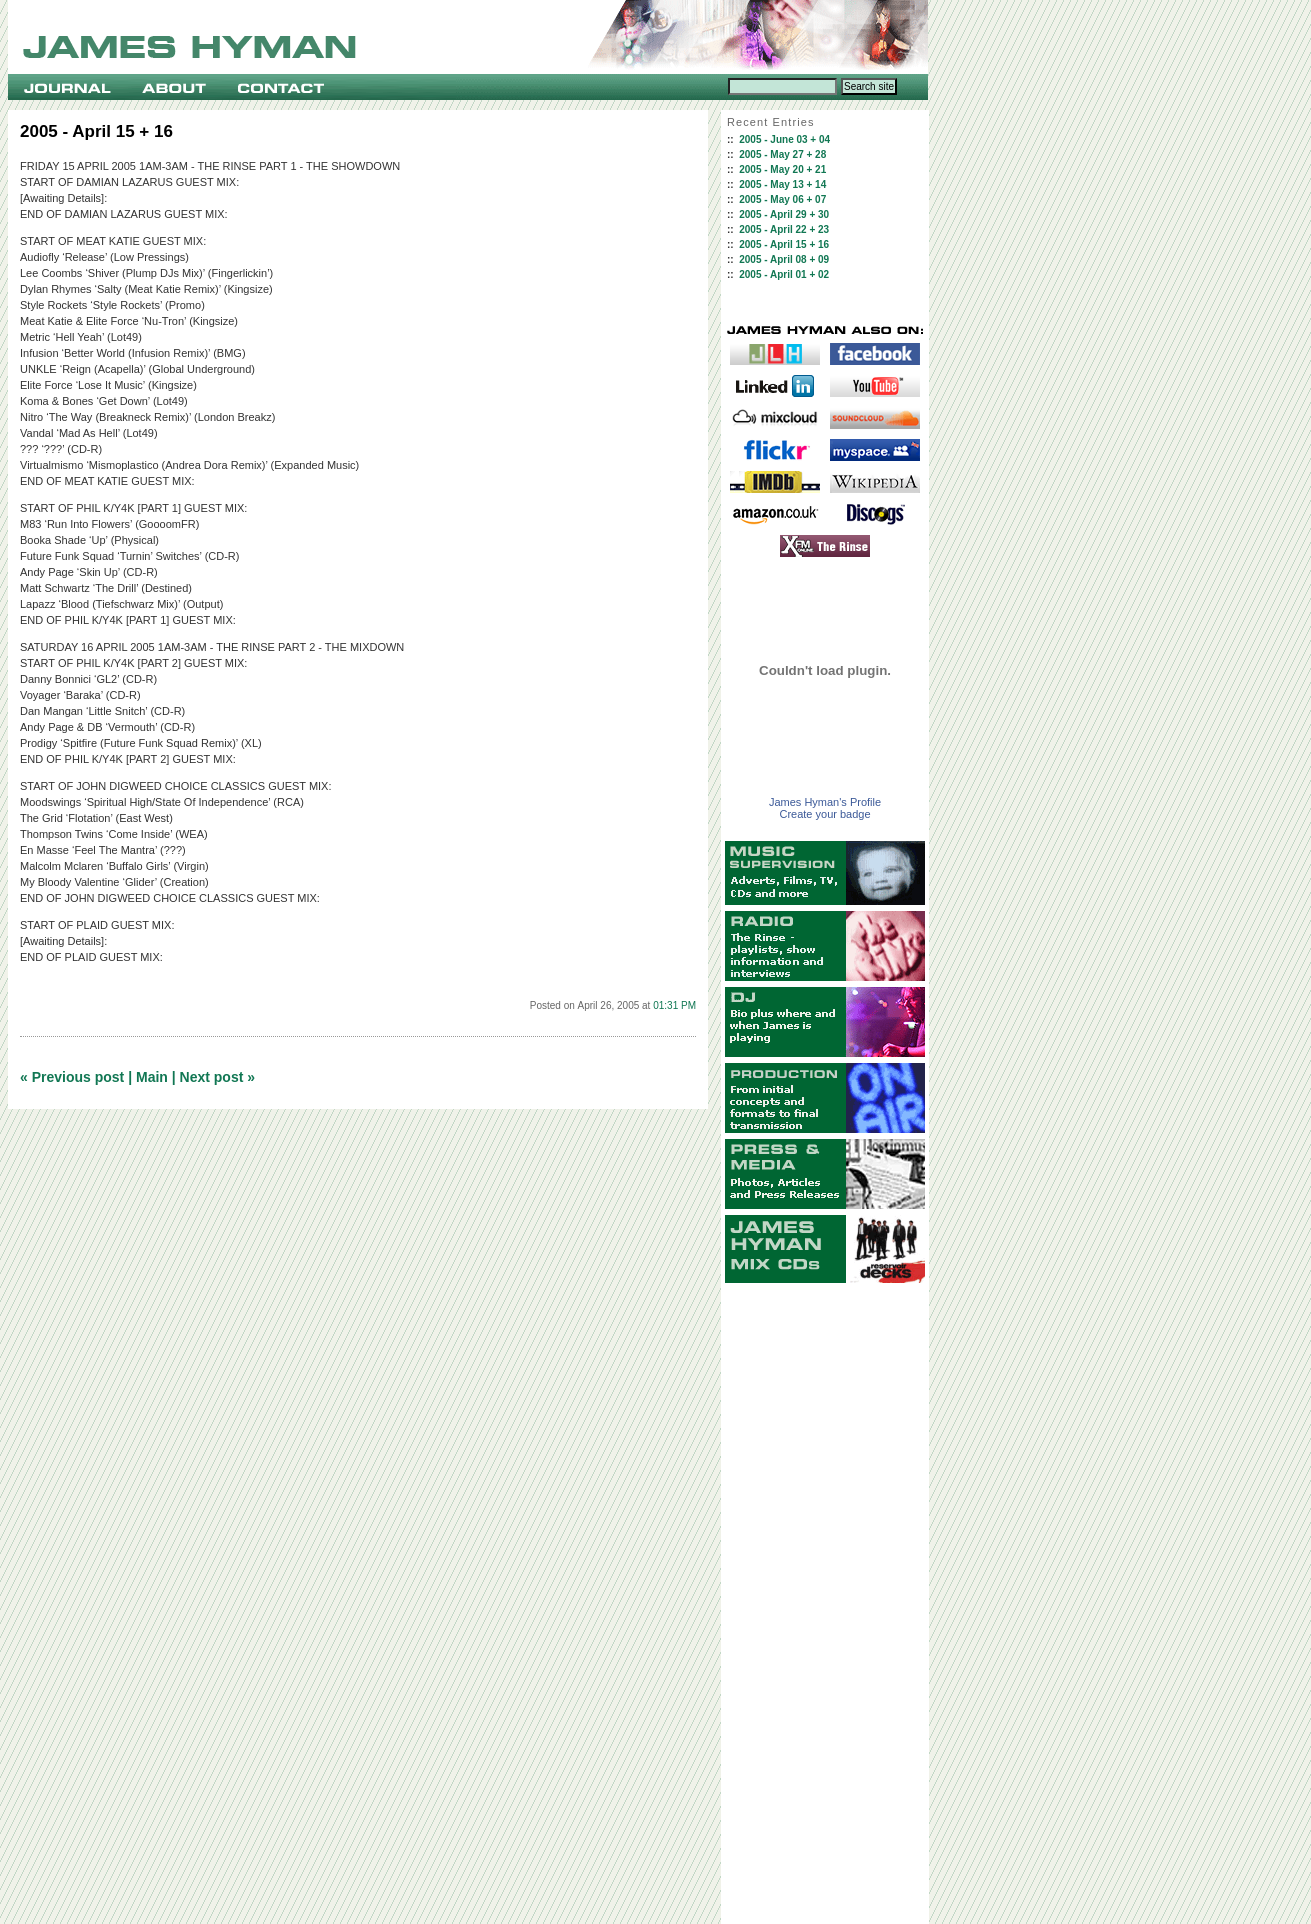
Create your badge (824, 814)
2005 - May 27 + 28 (782, 154)
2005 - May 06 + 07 (782, 199)
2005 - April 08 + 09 (784, 259)
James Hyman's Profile (825, 802)
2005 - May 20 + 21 (782, 169)
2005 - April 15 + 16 (784, 244)
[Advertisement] (825, 1604)
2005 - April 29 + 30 (784, 214)
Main (152, 1077)
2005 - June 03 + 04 (784, 139)
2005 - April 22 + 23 (784, 229)
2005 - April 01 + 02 (784, 274)
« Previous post (72, 1077)
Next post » (217, 1077)
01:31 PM (674, 1005)
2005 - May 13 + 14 (782, 184)
